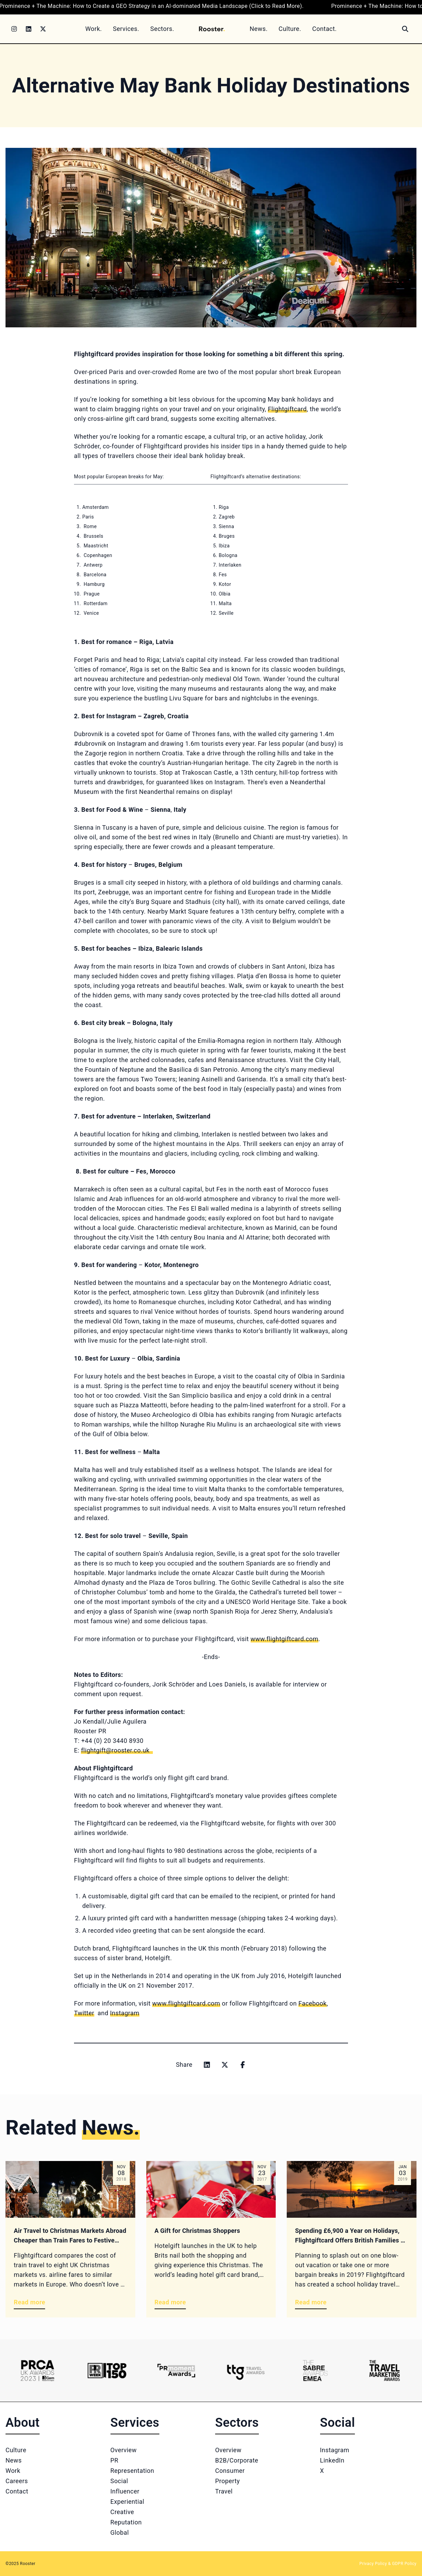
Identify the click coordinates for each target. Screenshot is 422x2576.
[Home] (212, 29)
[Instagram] (14, 29)
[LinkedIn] (28, 29)
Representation (132, 2470)
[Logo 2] (107, 2370)
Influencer (124, 2491)
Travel (224, 2491)
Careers (17, 2481)
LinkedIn (332, 2460)
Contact (17, 2491)
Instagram (334, 2450)
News (14, 2460)
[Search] (405, 29)
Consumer (230, 2470)
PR (114, 2460)
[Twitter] (43, 29)
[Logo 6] (384, 2370)
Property (227, 2481)
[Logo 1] (37, 2370)
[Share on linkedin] (206, 2064)
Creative (122, 2511)
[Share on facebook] (242, 2064)
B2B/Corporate (236, 2460)
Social (119, 2481)
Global (119, 2532)
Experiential (127, 2501)
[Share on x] (224, 2064)
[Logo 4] (246, 2370)
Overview (123, 2450)
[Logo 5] (315, 2370)
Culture (16, 2450)
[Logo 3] (176, 2370)
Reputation (126, 2522)
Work (13, 2470)
